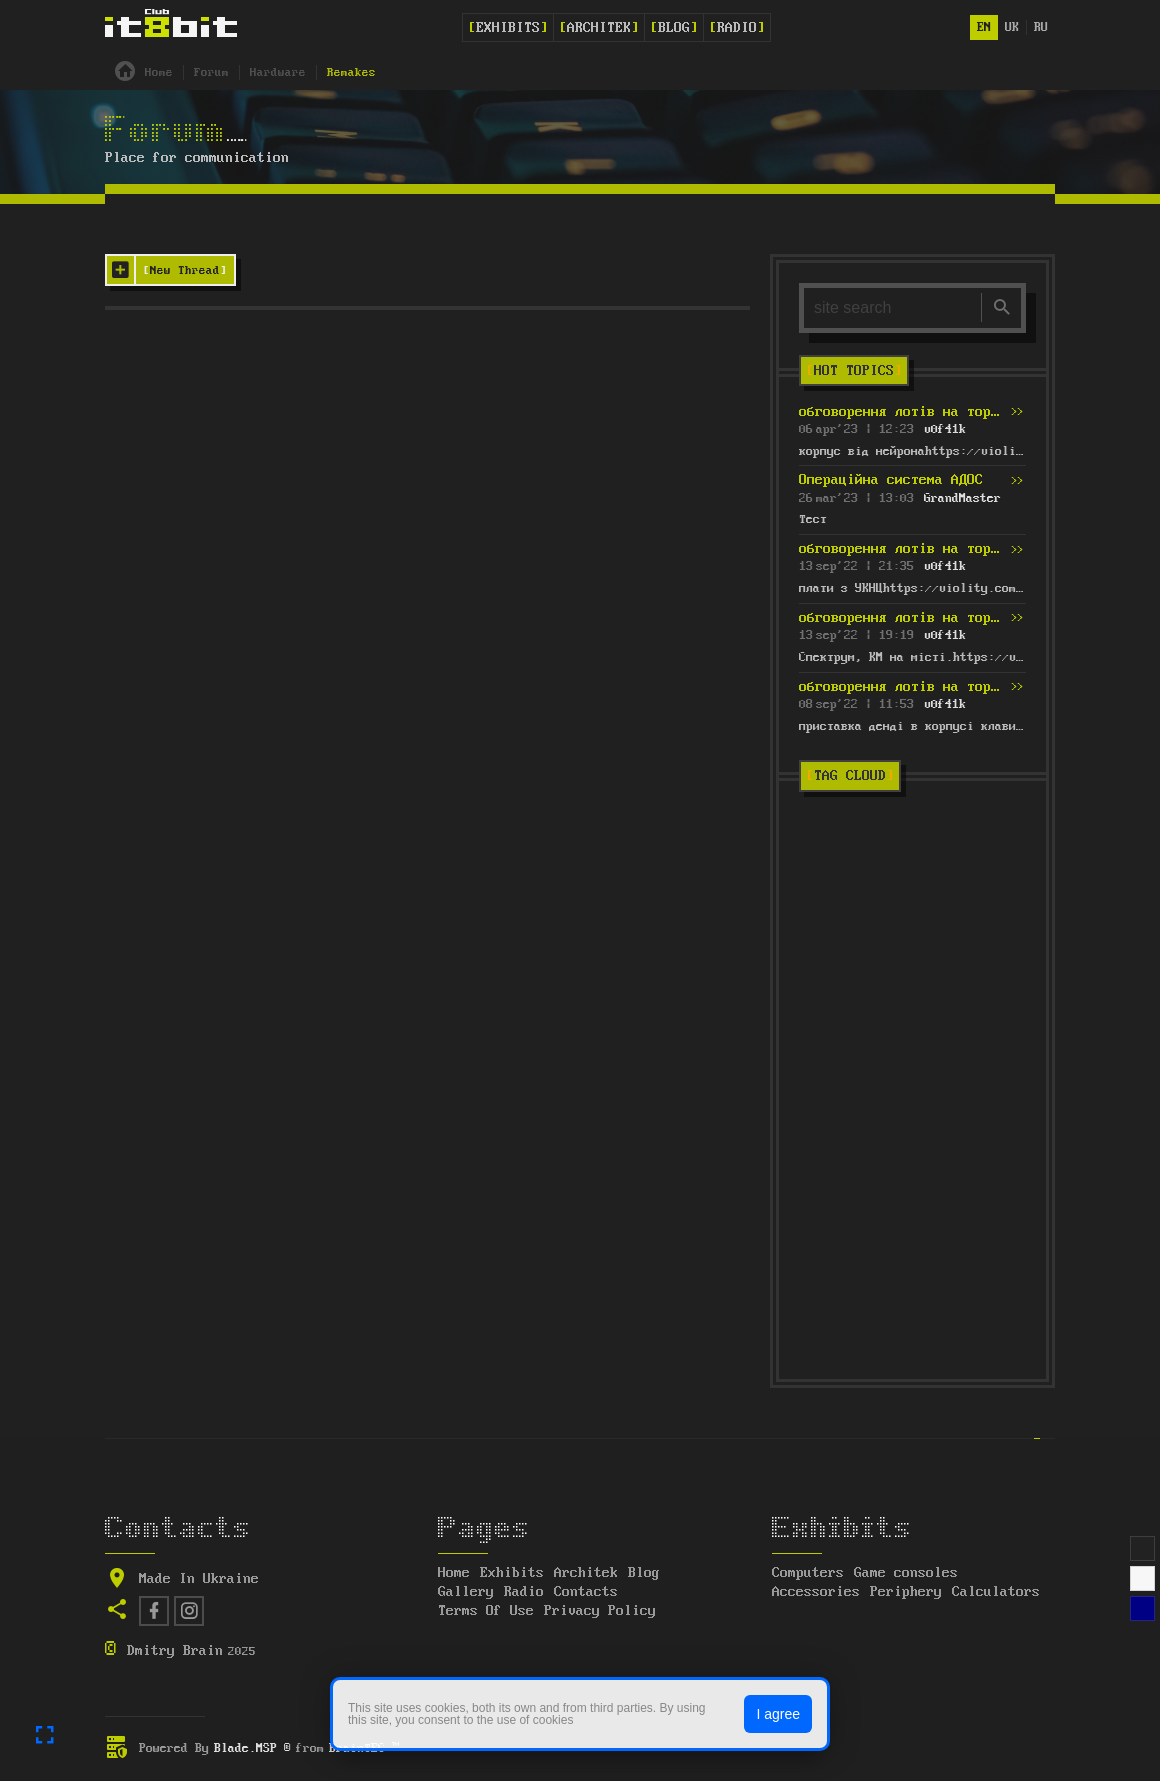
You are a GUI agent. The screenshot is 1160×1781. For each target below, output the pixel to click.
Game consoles (906, 1573)
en (984, 27)
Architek (599, 28)
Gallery (466, 1592)
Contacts (586, 1592)
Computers (808, 1573)
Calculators (996, 1592)
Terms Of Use (486, 1611)
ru (1041, 27)
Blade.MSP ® (252, 1748)
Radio (737, 28)
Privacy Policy (600, 1611)
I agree (778, 1714)
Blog (674, 28)
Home (454, 1573)
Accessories (816, 1592)
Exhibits (508, 28)
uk (1012, 27)
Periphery (906, 1592)
